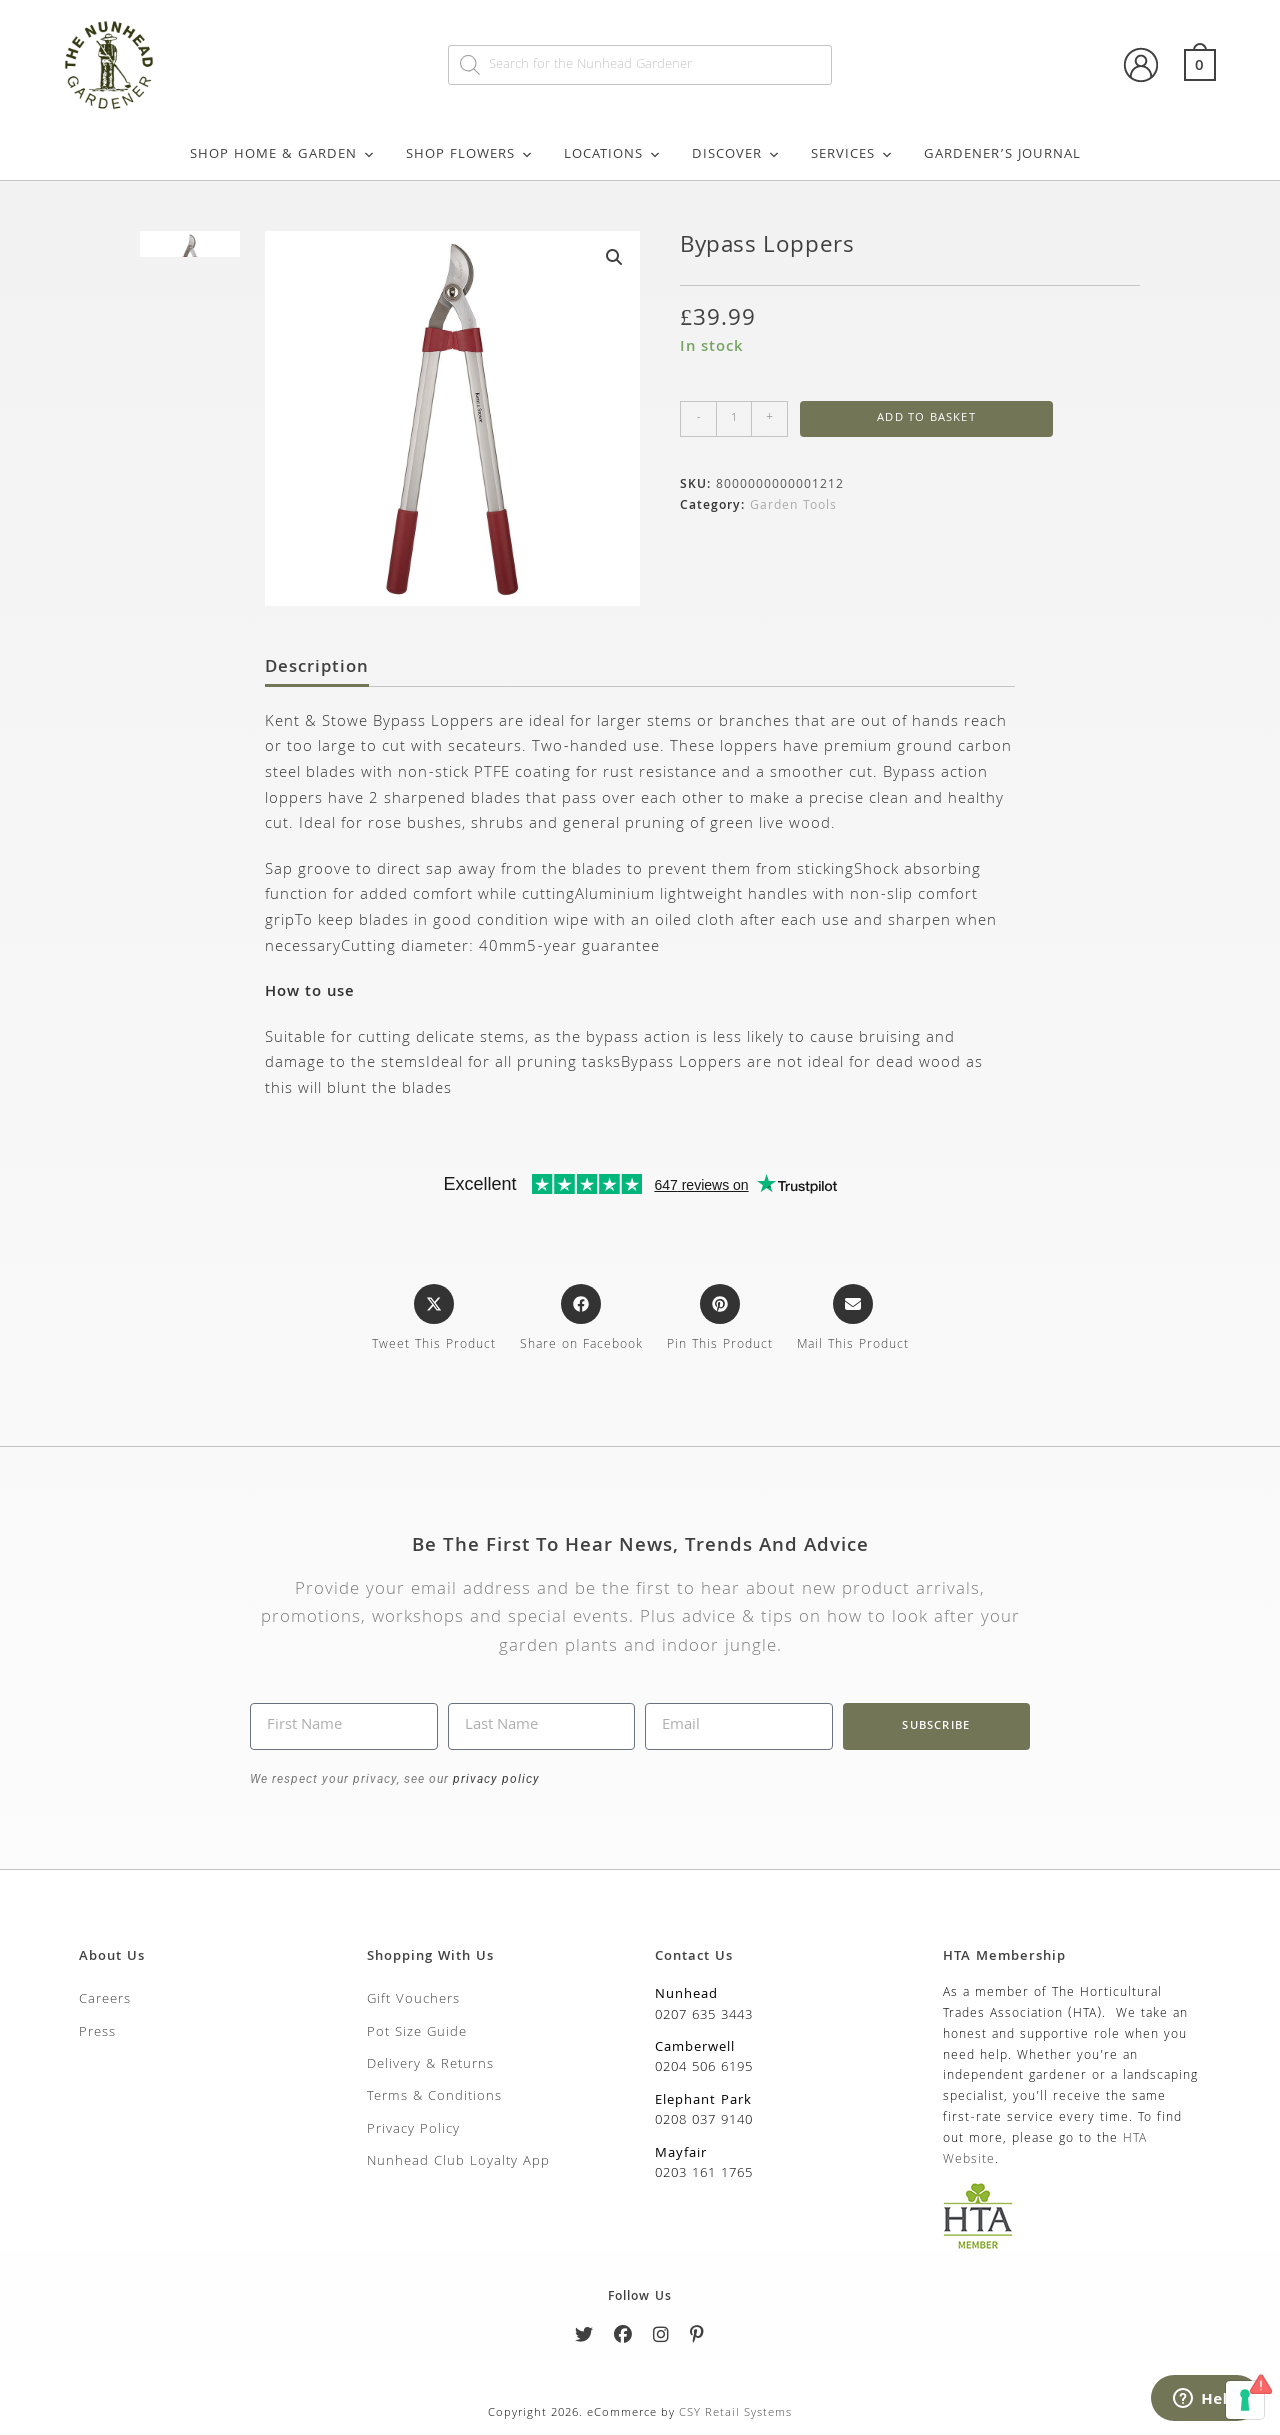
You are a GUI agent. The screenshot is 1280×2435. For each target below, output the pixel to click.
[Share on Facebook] (581, 1320)
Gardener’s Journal (1002, 155)
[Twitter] (584, 2338)
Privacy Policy (413, 2130)
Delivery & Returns (430, 2065)
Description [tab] (317, 669)
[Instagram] (661, 2338)
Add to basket (926, 418)
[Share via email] (853, 1320)
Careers (105, 2000)
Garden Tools (793, 506)
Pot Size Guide (417, 2033)
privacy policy (494, 1779)
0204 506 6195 (704, 2068)
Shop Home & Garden (283, 155)
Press (97, 2033)
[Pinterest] (697, 2338)
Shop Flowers (470, 155)
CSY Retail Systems (735, 2413)
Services (852, 155)
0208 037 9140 (704, 2121)
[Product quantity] (734, 419)
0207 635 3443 (704, 2016)
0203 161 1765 (704, 2174)
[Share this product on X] (434, 1320)
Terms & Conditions (434, 2097)
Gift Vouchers (413, 2000)
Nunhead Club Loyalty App (458, 2162)
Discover (736, 155)
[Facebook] (623, 2338)
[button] (614, 257)
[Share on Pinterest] (720, 1320)
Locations (613, 155)
